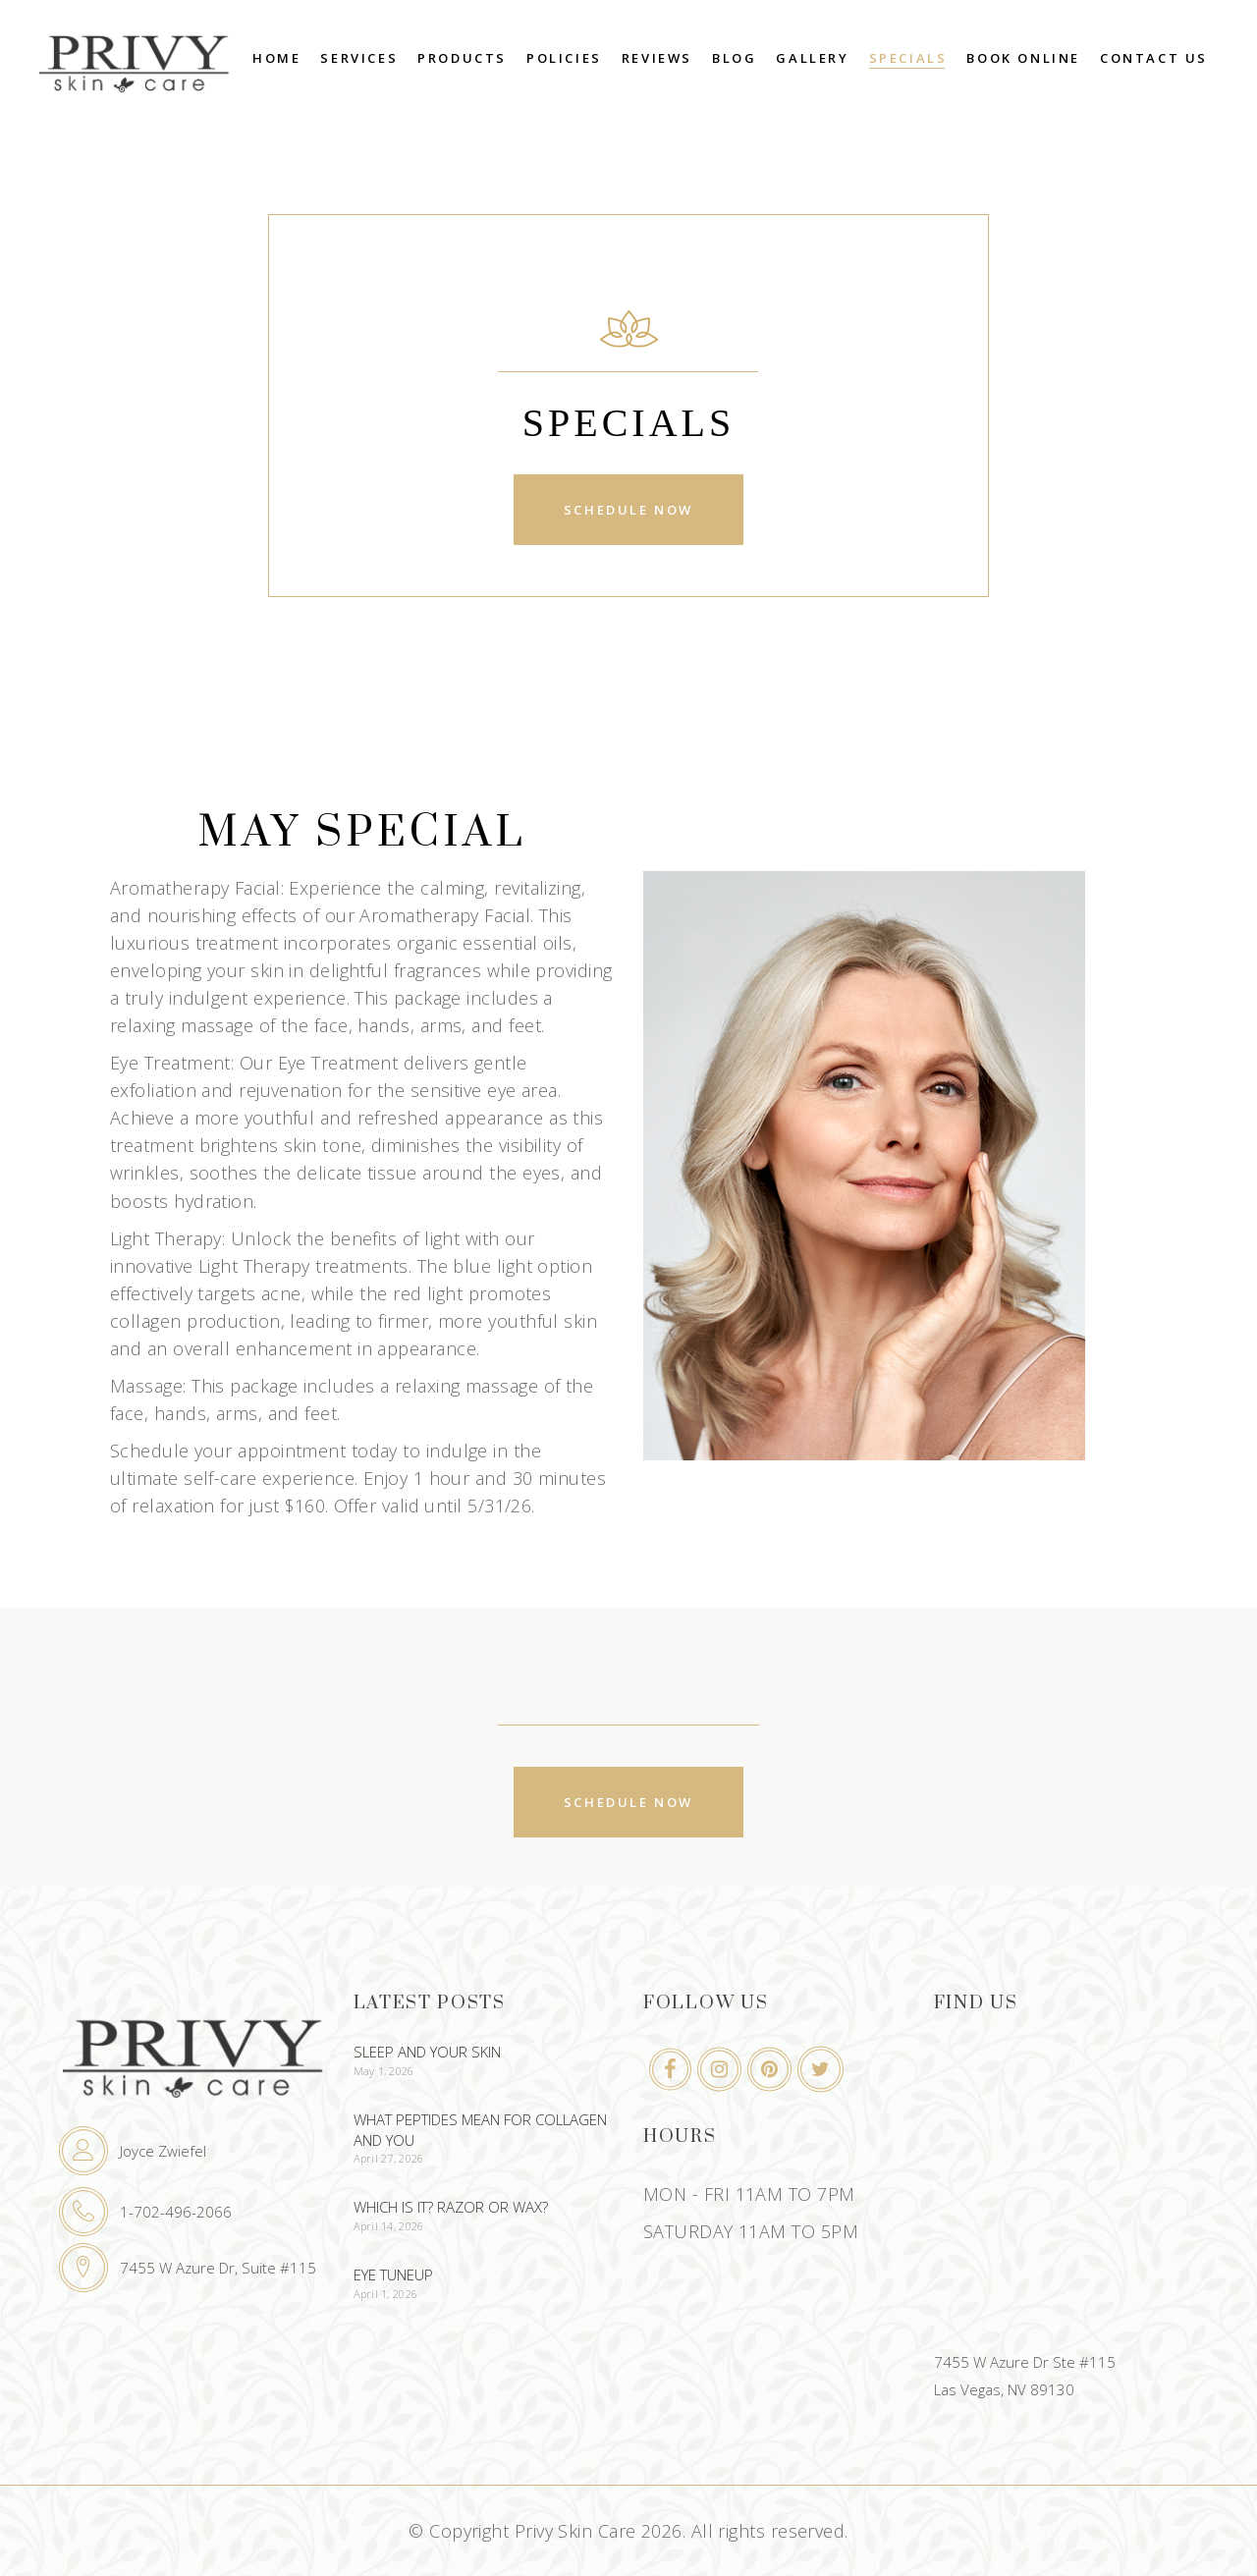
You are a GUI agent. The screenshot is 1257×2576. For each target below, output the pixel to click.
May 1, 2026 (384, 2070)
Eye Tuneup (393, 2274)
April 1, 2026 (386, 2293)
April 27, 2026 (389, 2158)
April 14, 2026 (389, 2226)
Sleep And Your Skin (427, 2051)
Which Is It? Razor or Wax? (451, 2207)
